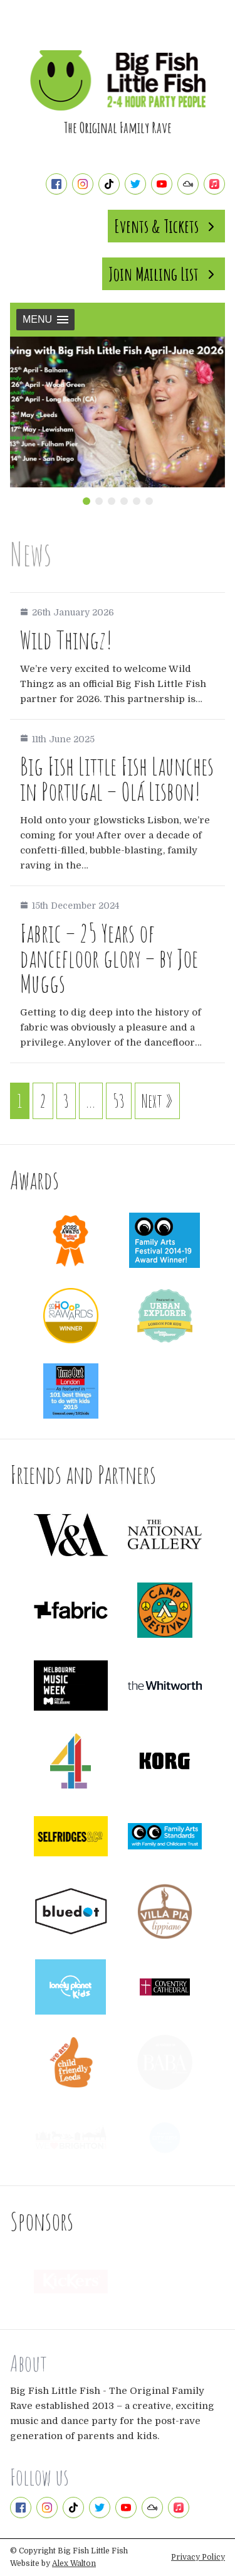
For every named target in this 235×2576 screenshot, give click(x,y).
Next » (157, 1101)
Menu (45, 319)
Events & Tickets (166, 226)
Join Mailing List (163, 273)
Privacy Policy (198, 2557)
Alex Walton (74, 2563)
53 (119, 1101)
